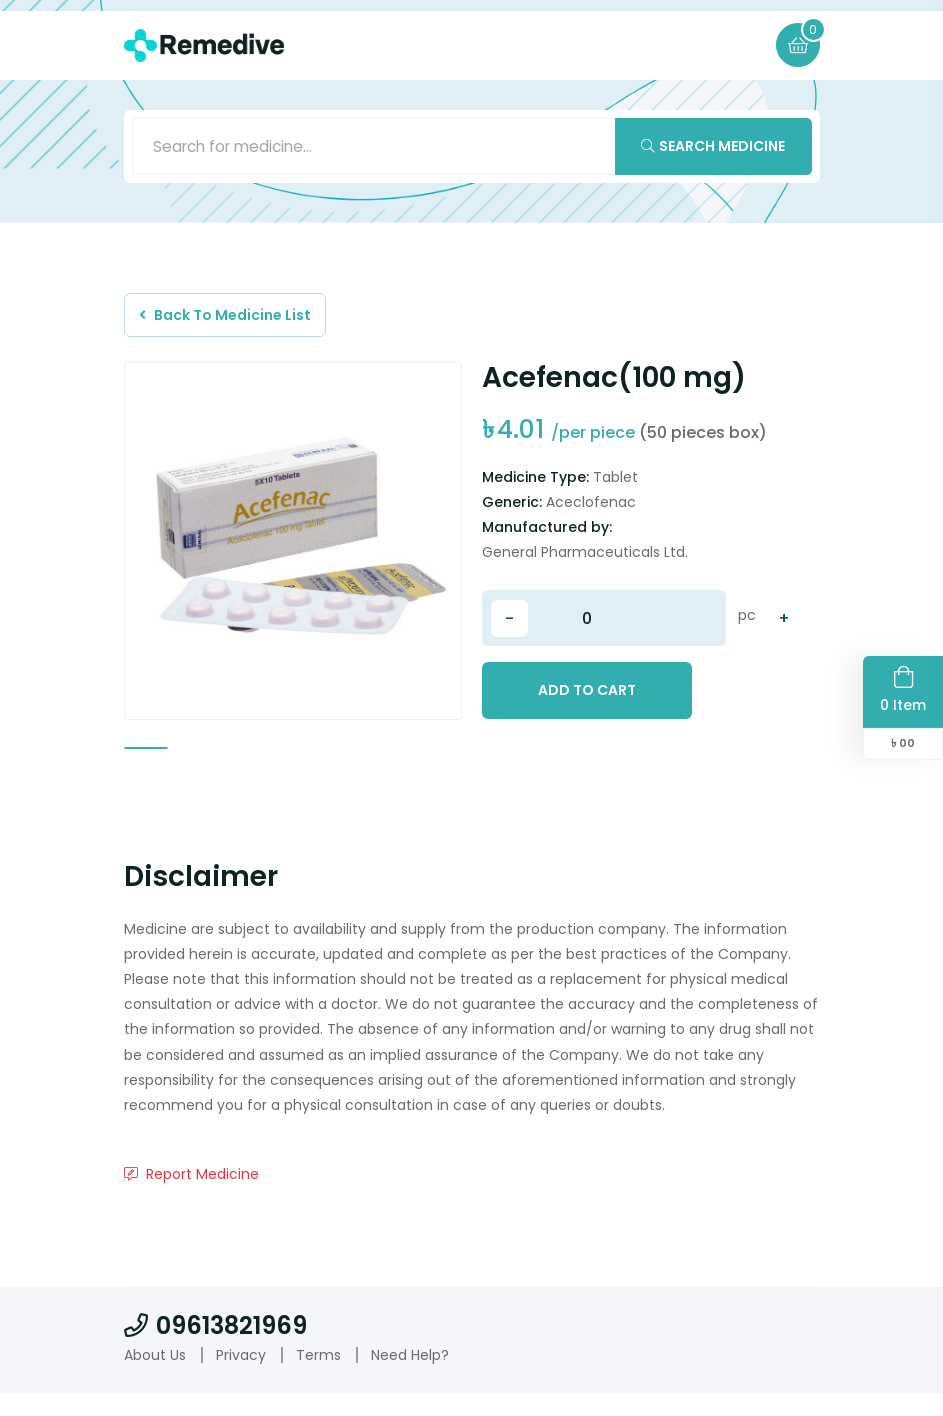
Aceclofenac (591, 512)
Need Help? (410, 1377)
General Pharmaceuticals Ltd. (585, 562)
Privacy (241, 1377)
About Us (155, 1377)
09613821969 (215, 1348)
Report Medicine (191, 1197)
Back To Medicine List (231, 321)
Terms (318, 1377)
